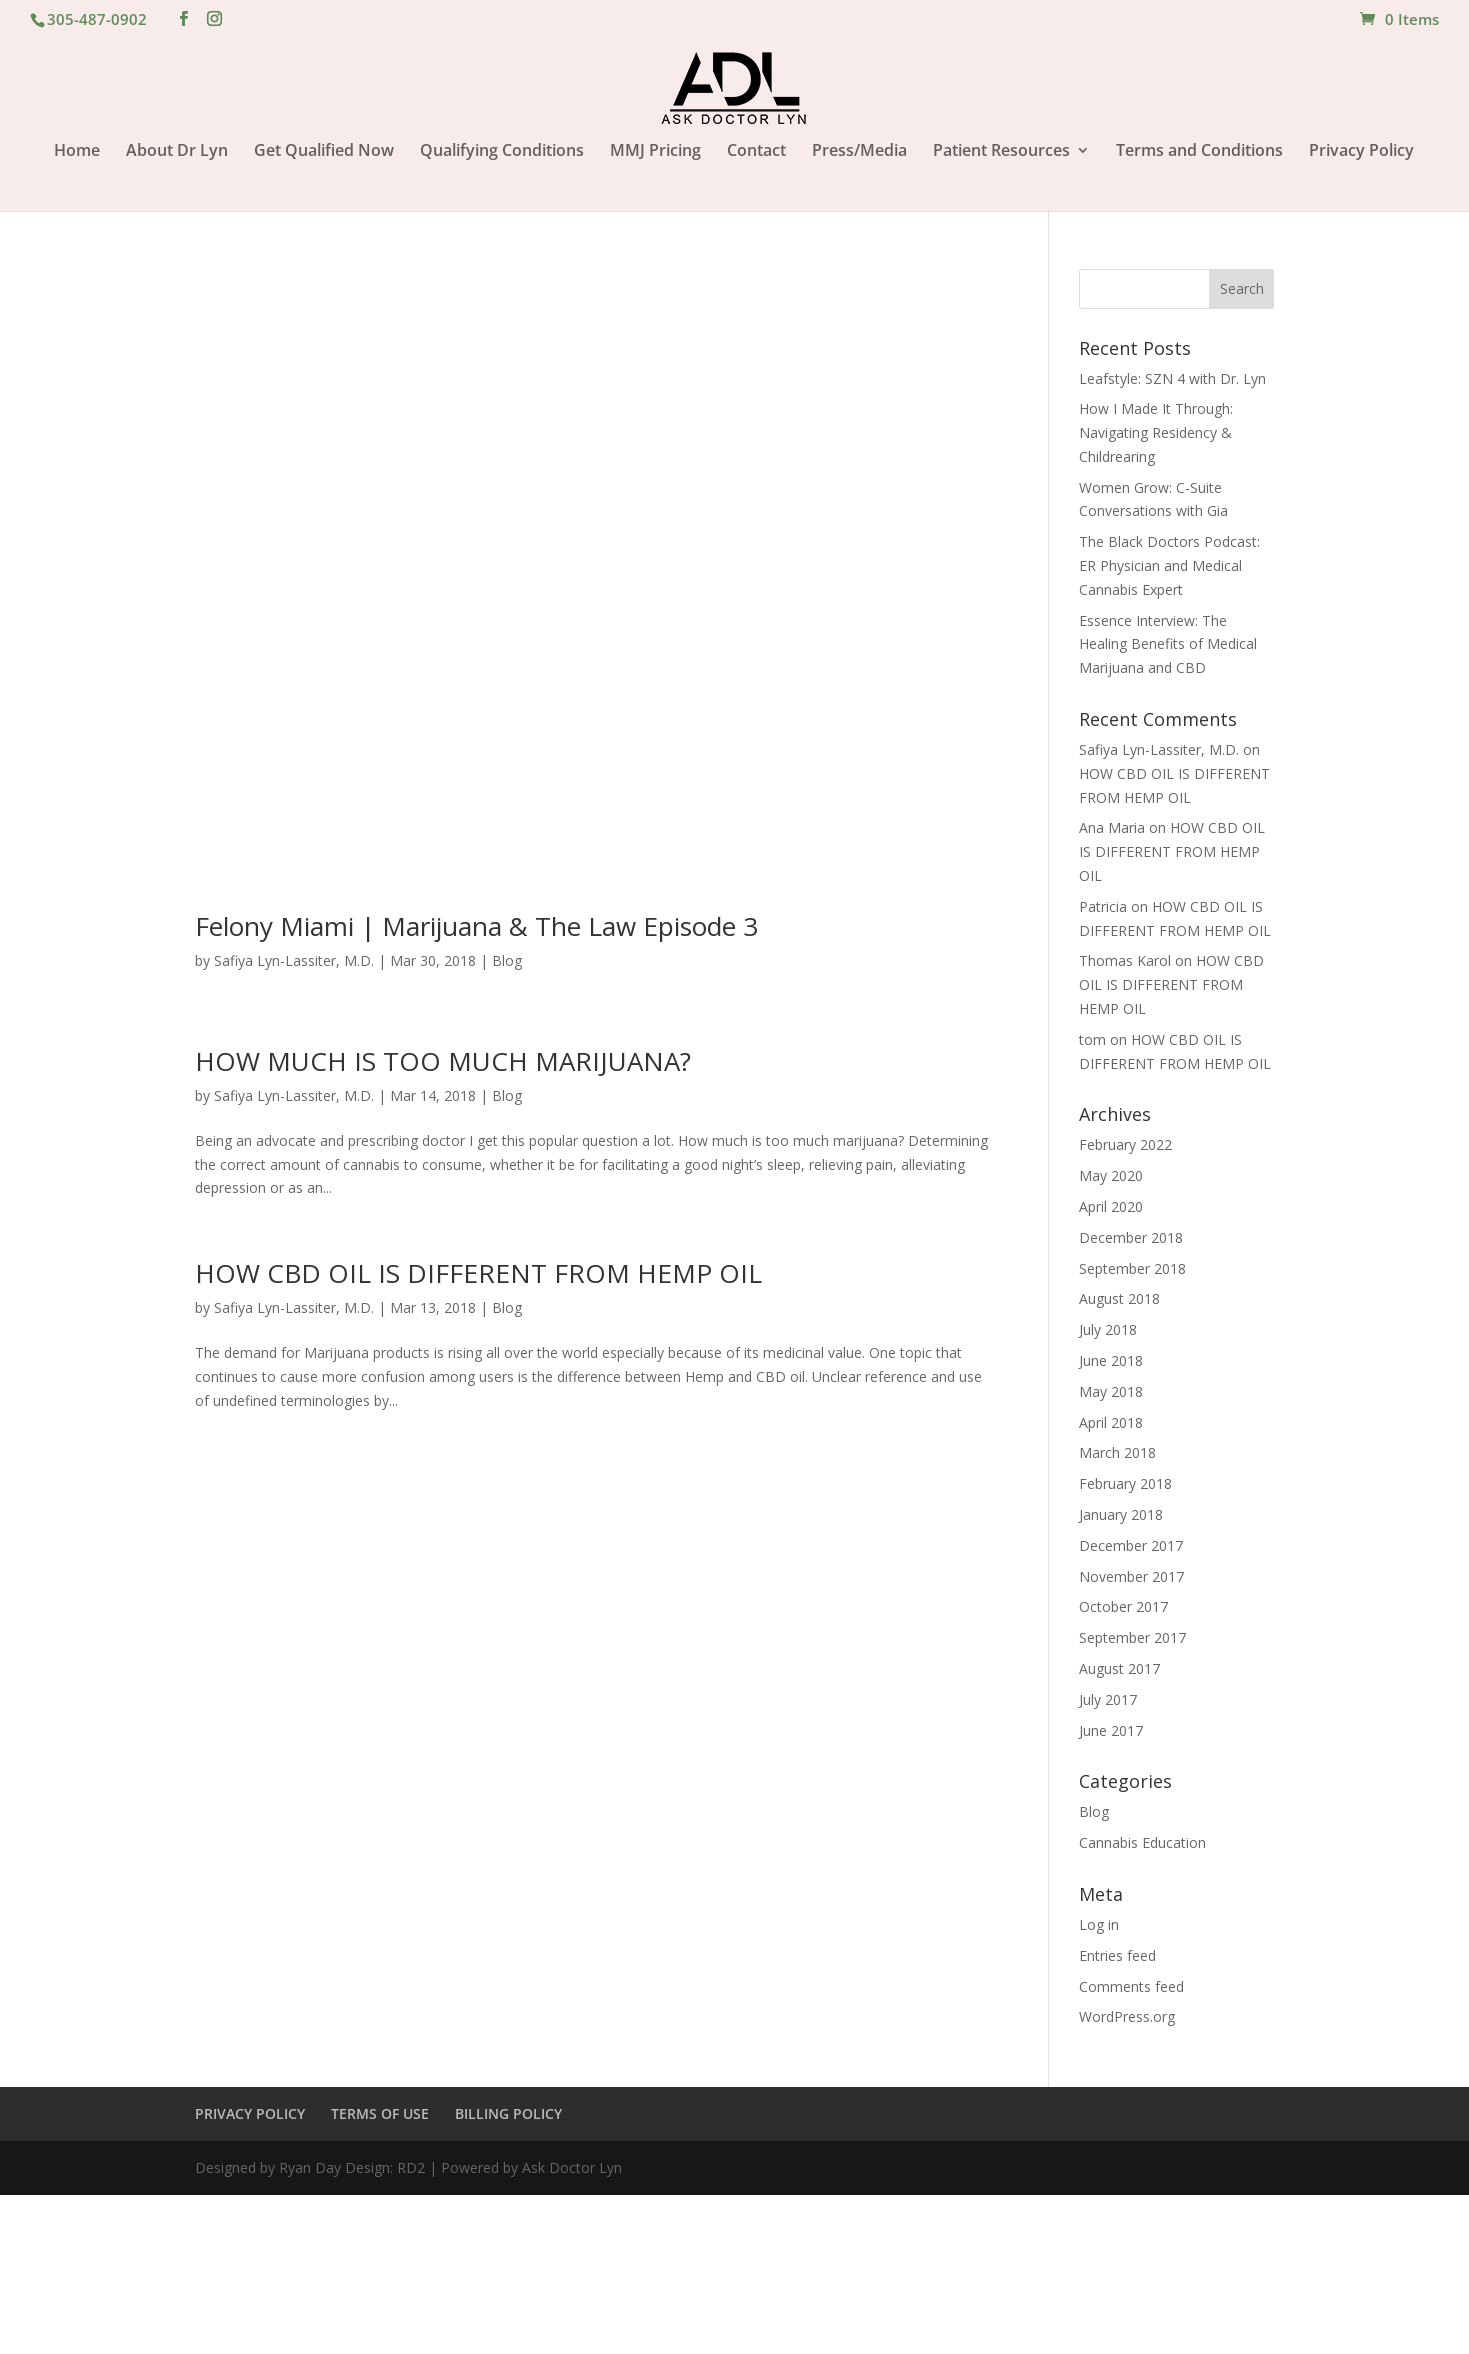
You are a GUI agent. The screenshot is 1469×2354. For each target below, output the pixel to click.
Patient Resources (1001, 152)
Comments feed (1131, 1986)
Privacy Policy (1361, 152)
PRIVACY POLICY (250, 2113)
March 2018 (1117, 1452)
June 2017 (1111, 1730)
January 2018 (1121, 1514)
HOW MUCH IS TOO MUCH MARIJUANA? (446, 1061)
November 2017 (1131, 1576)
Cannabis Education (1142, 1842)
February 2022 (1125, 1144)
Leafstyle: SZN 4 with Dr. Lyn (1172, 378)
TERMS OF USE (380, 2113)
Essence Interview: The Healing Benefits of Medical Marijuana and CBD (1168, 644)
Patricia (1103, 906)
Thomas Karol (1125, 960)
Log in (1099, 1924)
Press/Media (859, 152)
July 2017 (1108, 1699)
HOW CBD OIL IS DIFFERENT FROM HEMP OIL (478, 1273)
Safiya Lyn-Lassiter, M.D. (294, 960)
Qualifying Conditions (502, 152)
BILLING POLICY (508, 2113)
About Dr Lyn (177, 152)
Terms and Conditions (1199, 152)
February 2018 (1125, 1483)
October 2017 (1123, 1606)
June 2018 (1111, 1360)
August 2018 (1119, 1298)
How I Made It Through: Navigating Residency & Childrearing (1156, 432)
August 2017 (1119, 1668)
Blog (507, 960)
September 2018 (1132, 1268)
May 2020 (1111, 1175)
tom (1092, 1039)
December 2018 (1131, 1237)
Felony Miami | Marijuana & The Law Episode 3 (476, 926)
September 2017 (1132, 1637)
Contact (756, 152)
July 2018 (1108, 1329)
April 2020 (1111, 1206)
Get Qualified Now (324, 152)
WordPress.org (1127, 2016)
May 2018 (1111, 1391)
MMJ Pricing (655, 152)
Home (77, 152)
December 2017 (1131, 1545)
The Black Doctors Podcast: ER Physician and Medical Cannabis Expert (1169, 565)
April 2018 (1111, 1422)
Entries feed (1117, 1955)
